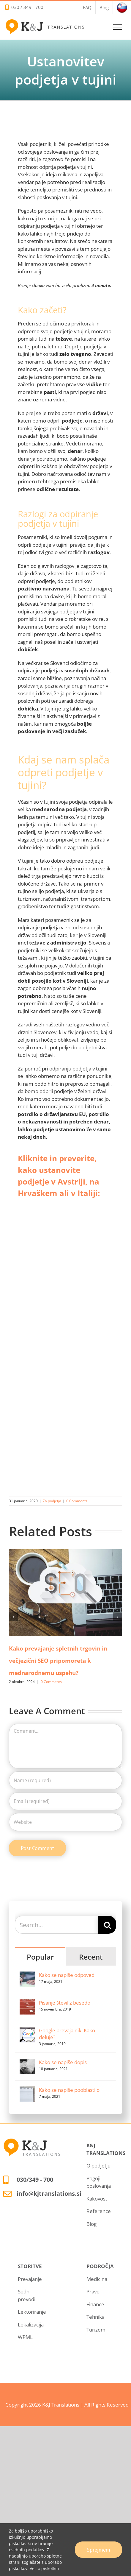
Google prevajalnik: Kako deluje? (67, 2034)
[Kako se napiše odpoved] (27, 1975)
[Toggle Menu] (118, 27)
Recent (91, 1957)
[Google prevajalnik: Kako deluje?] (27, 2030)
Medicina (96, 2279)
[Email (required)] (65, 1801)
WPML (25, 2337)
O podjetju (98, 2165)
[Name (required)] (65, 1780)
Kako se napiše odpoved (66, 1975)
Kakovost (96, 2198)
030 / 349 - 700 (27, 7)
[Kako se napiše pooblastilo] (27, 2090)
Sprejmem (98, 2549)
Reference (98, 2211)
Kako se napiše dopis (63, 2062)
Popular (40, 1957)
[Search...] (56, 1925)
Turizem (95, 2329)
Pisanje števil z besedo (64, 2002)
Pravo (93, 2291)
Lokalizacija (31, 2324)
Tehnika (95, 2316)
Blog (91, 2223)
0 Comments (76, 1500)
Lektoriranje (32, 2311)
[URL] (65, 1822)
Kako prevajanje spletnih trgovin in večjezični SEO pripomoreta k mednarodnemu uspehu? (58, 1661)
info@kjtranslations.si (49, 2193)
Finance (95, 2304)
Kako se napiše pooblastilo (69, 2089)
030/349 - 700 (35, 2180)
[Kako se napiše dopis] (27, 2062)
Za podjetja (52, 1500)
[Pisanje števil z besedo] (27, 2003)
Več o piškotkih (44, 2568)
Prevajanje (30, 2279)
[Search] (107, 1925)
